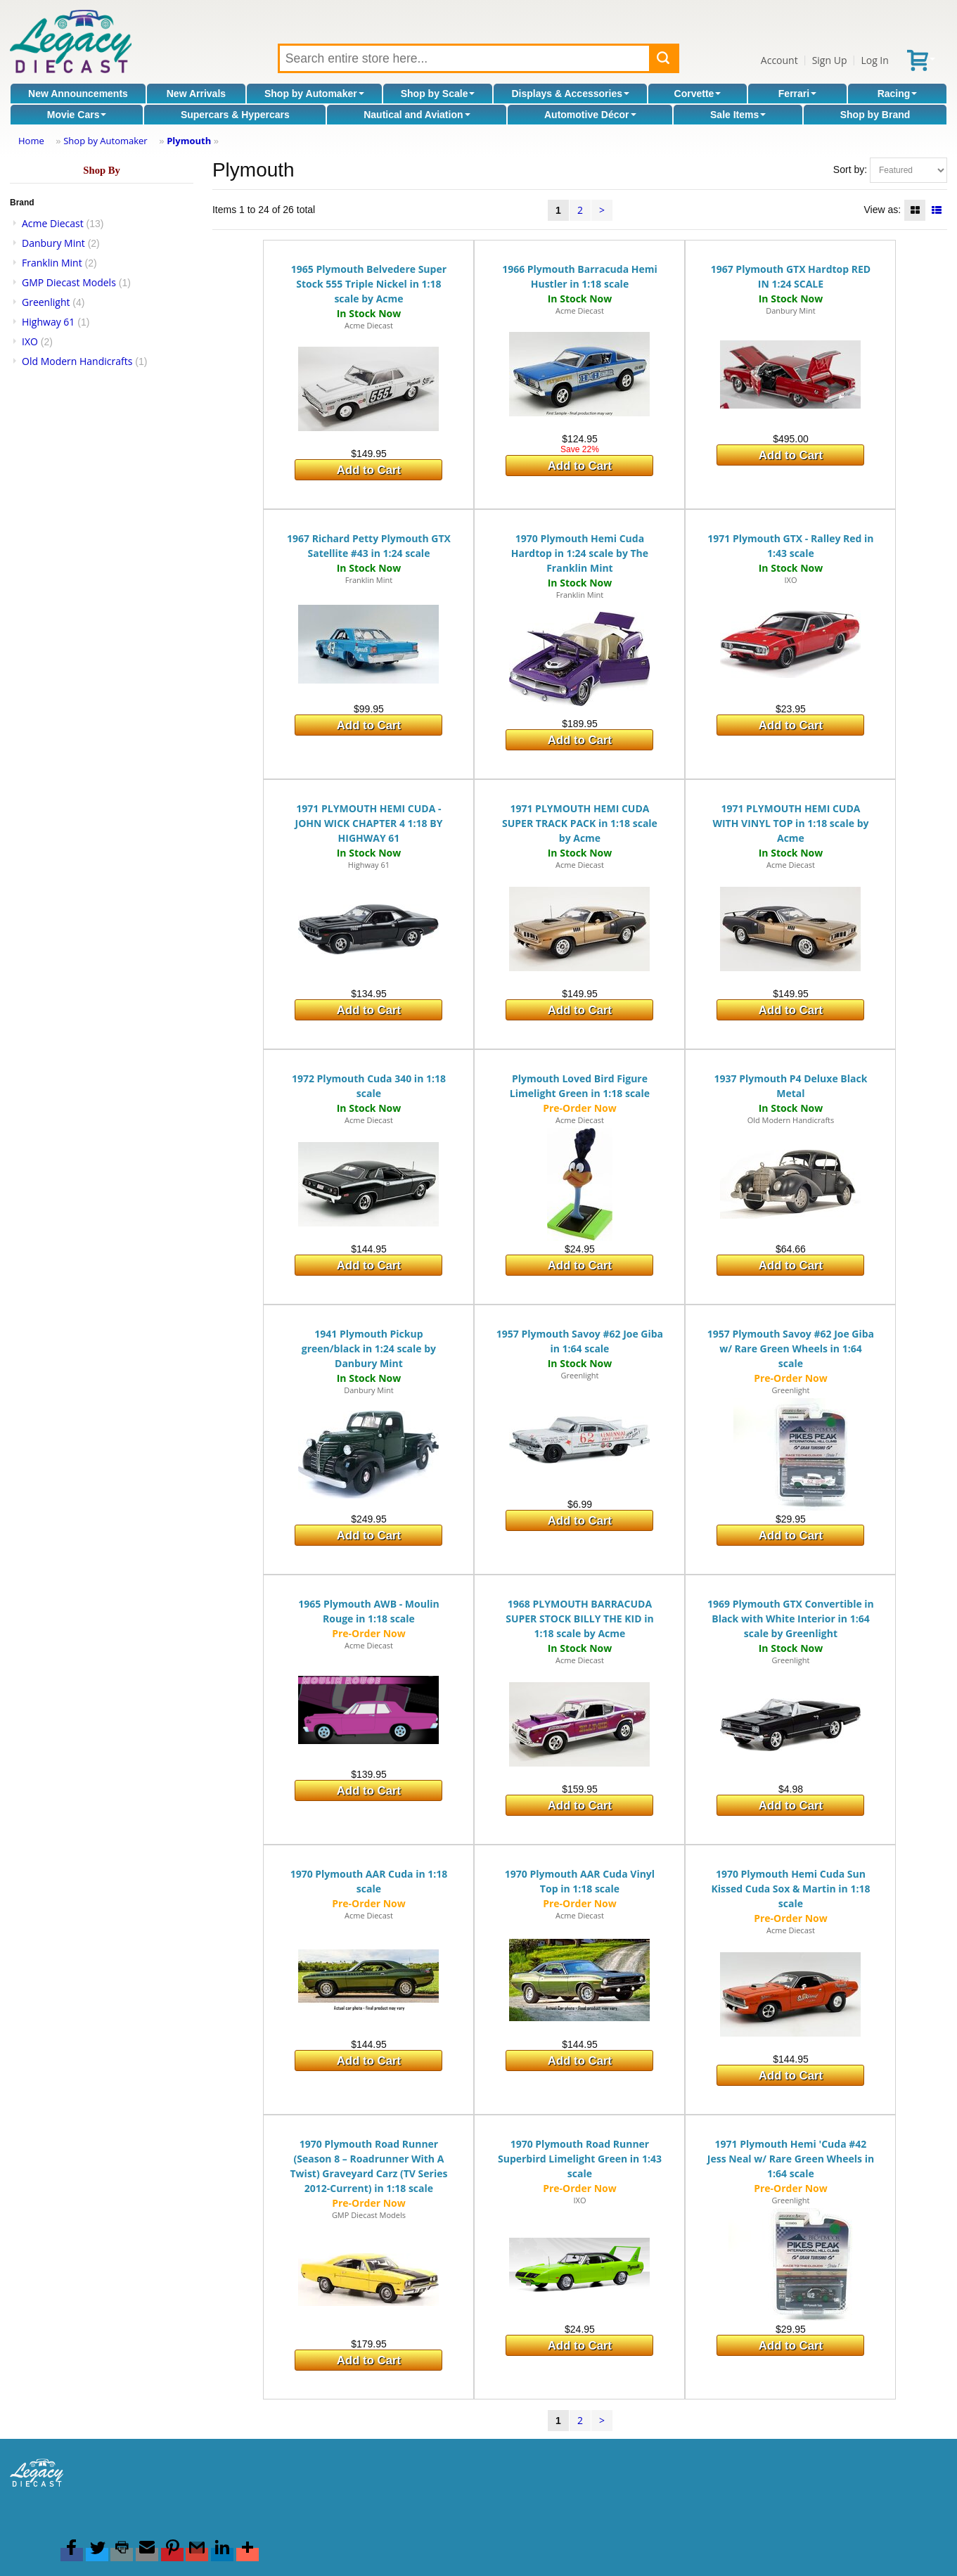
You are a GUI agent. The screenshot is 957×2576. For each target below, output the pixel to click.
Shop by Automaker (314, 93)
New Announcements (78, 93)
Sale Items (738, 114)
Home (31, 140)
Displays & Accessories (570, 93)
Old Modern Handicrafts (77, 361)
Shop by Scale (438, 93)
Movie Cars (77, 114)
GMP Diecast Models (69, 282)
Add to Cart (369, 470)
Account (779, 60)
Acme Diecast (53, 223)
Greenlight (46, 302)
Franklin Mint (52, 262)
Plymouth (189, 140)
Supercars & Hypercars (235, 114)
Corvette (697, 93)
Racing (898, 93)
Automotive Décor (590, 114)
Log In (874, 60)
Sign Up (829, 60)
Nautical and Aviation (417, 114)
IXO (30, 341)
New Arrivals (196, 93)
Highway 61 (48, 321)
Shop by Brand (875, 114)
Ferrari (797, 93)
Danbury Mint (53, 243)
